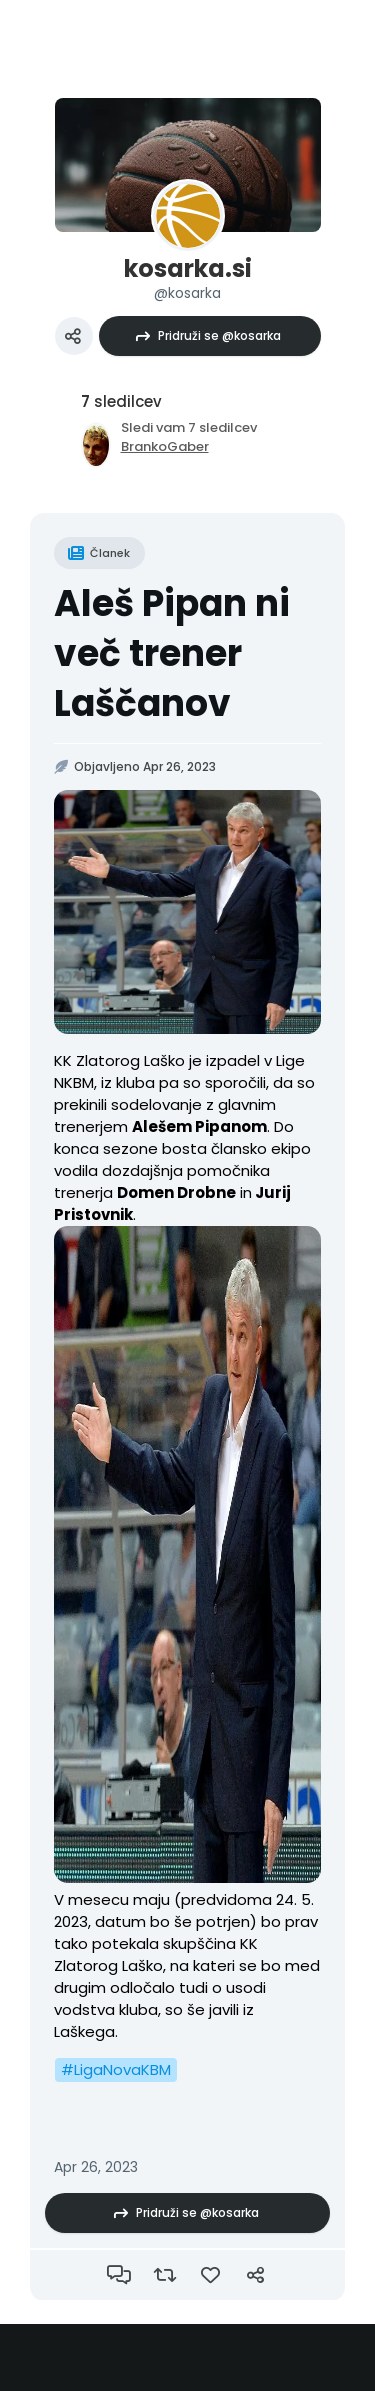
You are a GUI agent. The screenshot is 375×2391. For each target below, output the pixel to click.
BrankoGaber (165, 446)
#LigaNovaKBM (116, 2069)
